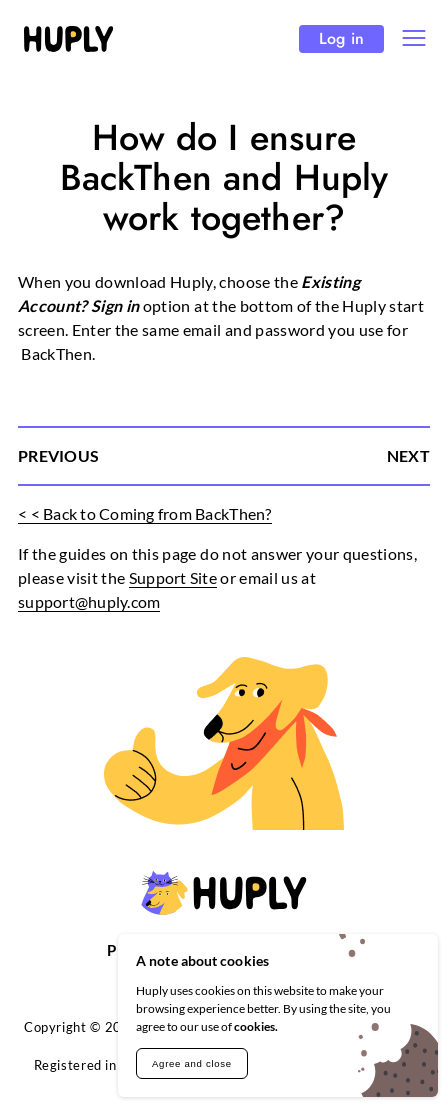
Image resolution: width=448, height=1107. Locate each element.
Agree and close (192, 1063)
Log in (341, 38)
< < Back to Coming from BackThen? (145, 513)
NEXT (408, 455)
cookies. (256, 1026)
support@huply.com (89, 601)
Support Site (173, 577)
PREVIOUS (58, 455)
